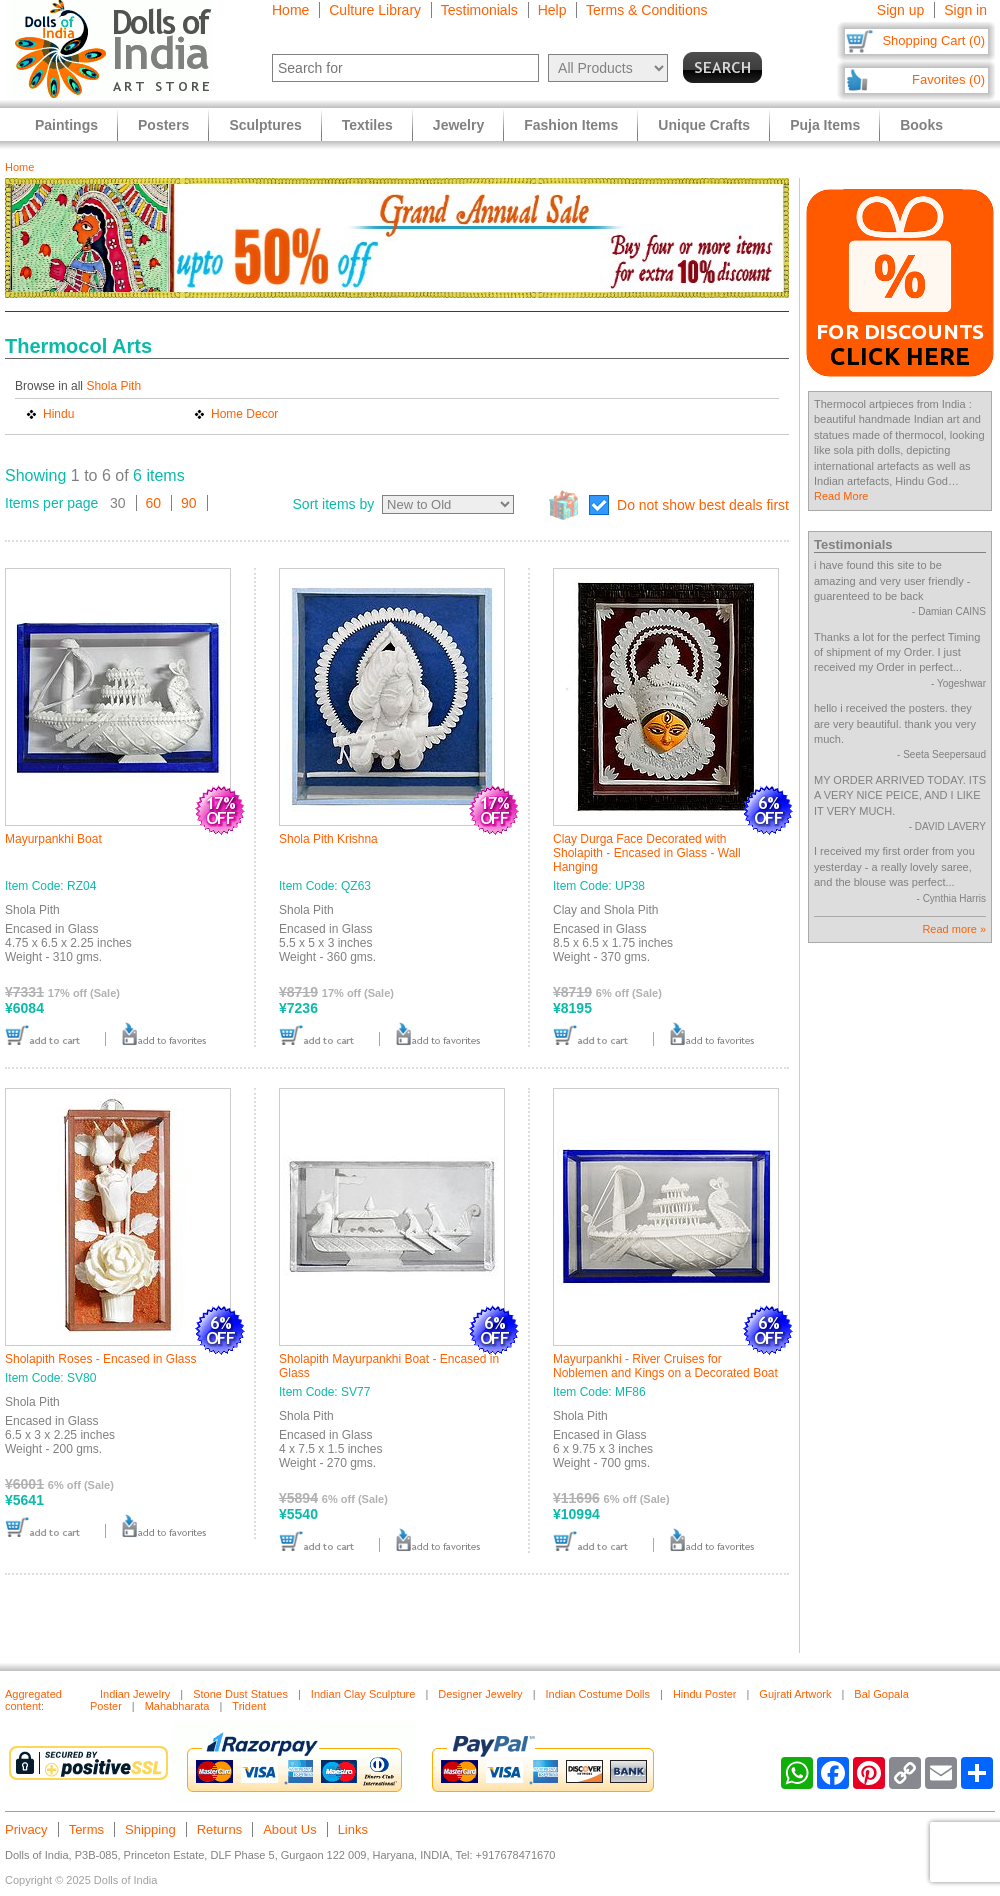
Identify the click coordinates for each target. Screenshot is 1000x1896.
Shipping (150, 1829)
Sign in (965, 10)
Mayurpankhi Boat (53, 839)
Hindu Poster (705, 1694)
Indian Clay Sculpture (363, 1694)
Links (353, 1829)
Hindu (58, 414)
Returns (220, 1829)
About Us (289, 1829)
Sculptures (265, 125)
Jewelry (458, 125)
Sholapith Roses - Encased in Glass (100, 1359)
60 (154, 503)
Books (921, 125)
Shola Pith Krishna (328, 839)
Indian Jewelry (135, 1694)
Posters (163, 125)
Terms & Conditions (646, 10)
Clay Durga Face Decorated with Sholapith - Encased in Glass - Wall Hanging (647, 853)
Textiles (367, 125)
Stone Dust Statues (240, 1694)
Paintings (66, 125)
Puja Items (825, 125)
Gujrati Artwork (795, 1694)
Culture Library (375, 10)
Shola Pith (113, 386)
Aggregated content (33, 1700)
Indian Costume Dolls (597, 1694)
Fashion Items (571, 125)
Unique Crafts (704, 125)
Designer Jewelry (480, 1694)
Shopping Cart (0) (933, 40)
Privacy (26, 1829)
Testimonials (479, 10)
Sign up (900, 10)
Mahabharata (177, 1706)
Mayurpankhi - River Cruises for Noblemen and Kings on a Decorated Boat (665, 1366)
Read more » (954, 929)
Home (290, 10)
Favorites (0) (948, 79)
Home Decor (244, 414)
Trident (249, 1706)
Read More (841, 496)
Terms (86, 1829)
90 (189, 503)
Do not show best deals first (703, 505)
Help (552, 10)
